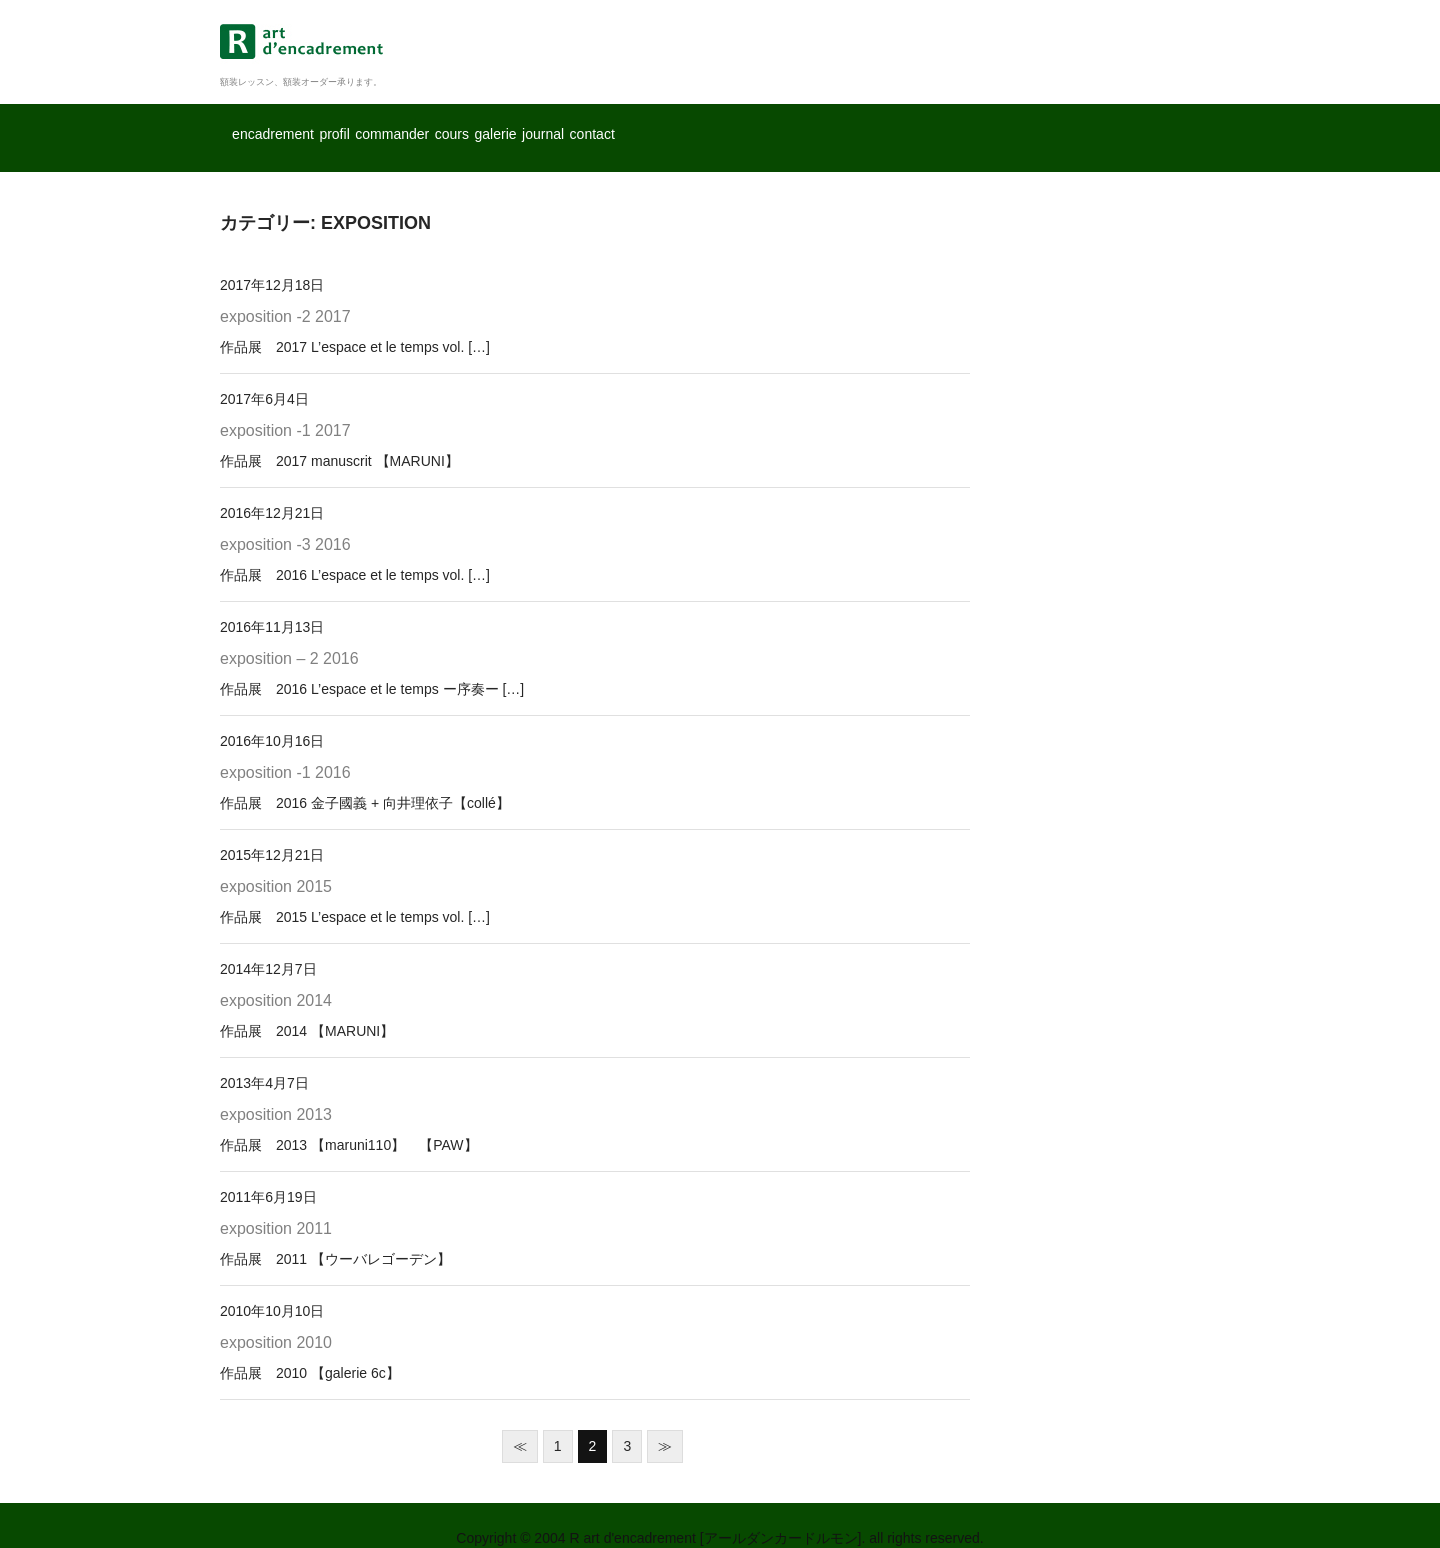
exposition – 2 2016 (289, 632)
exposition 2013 (276, 1088)
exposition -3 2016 (285, 518)
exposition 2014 (276, 974)
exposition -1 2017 (285, 404)
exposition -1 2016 (285, 746)
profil (417, 125)
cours (647, 125)
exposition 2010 (276, 1316)
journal (846, 125)
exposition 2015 (276, 860)
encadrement (297, 125)
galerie (743, 125)
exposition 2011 (276, 1202)
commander (532, 125)
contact (949, 125)
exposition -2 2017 (285, 291)
